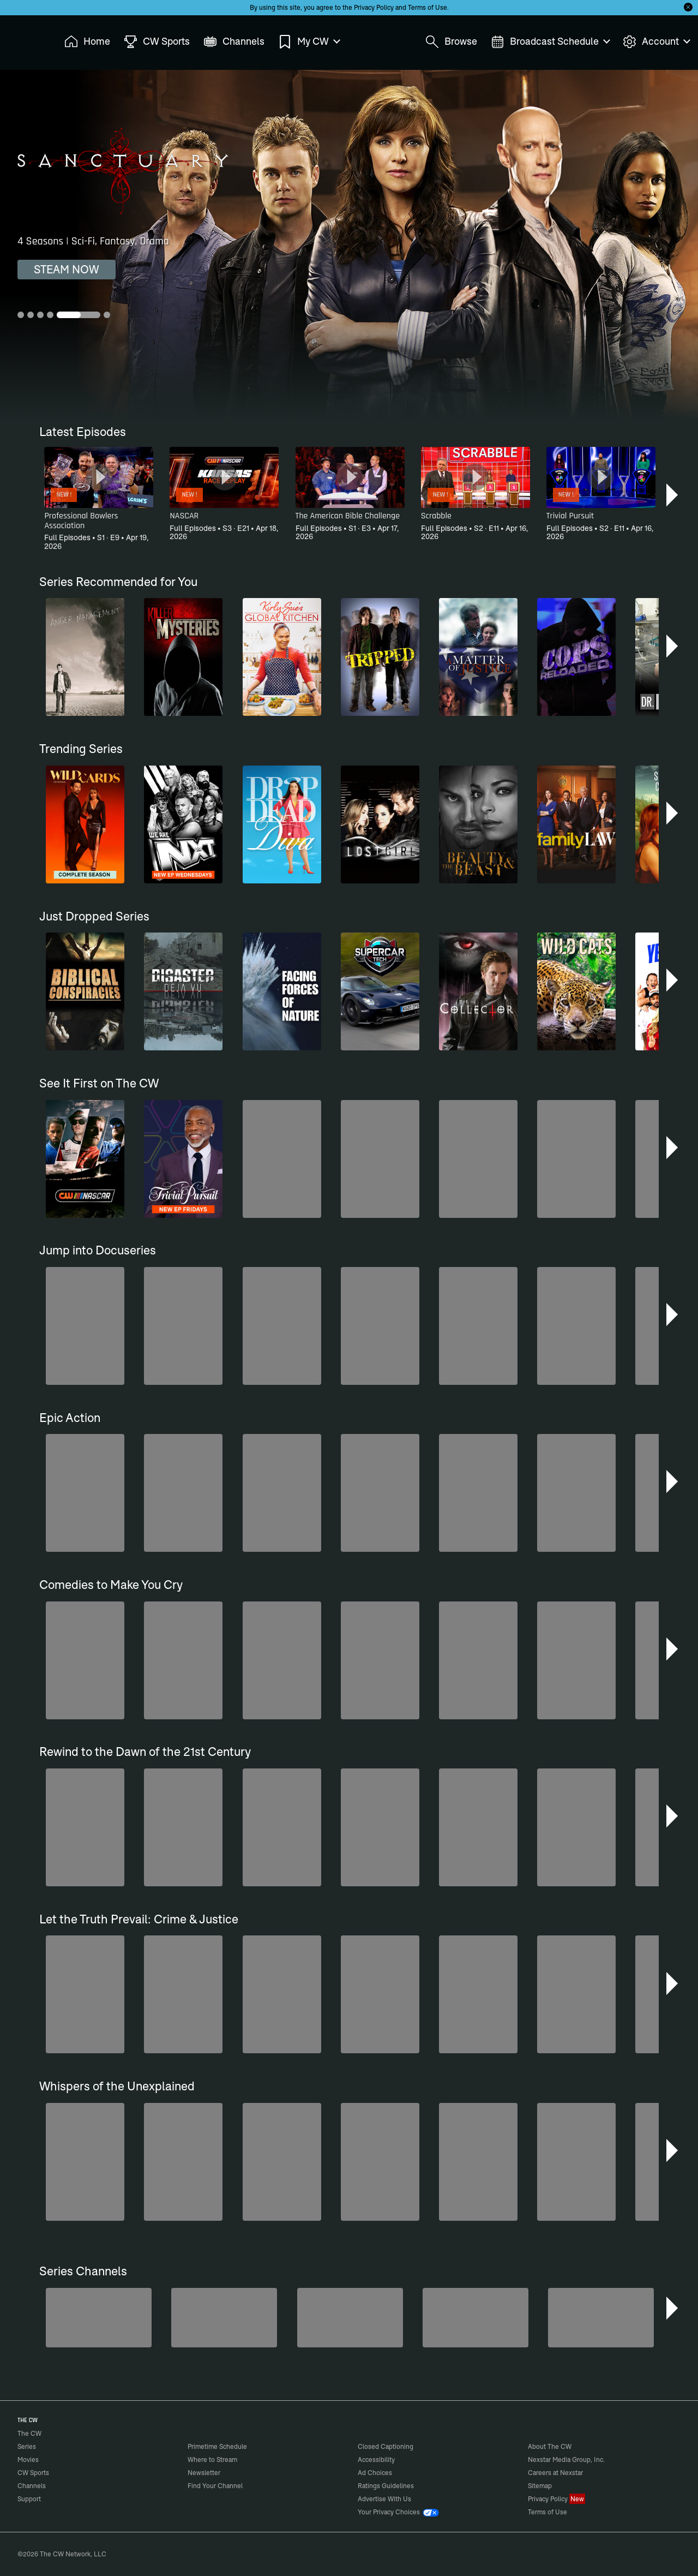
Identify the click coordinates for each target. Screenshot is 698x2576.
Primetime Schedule (217, 2446)
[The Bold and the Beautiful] (98, 2317)
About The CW (549, 2446)
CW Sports (33, 2473)
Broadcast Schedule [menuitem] (550, 41)
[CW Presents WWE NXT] (475, 2317)
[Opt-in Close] (688, 7)
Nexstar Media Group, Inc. (566, 2459)
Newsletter (204, 2473)
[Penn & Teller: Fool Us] (224, 2317)
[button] (673, 495)
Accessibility (376, 2459)
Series (26, 2446)
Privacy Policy (374, 7)
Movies (28, 2459)
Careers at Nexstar (555, 2473)
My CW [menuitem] (308, 41)
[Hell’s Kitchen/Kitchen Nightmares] (350, 2317)
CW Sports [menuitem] (157, 41)
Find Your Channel (215, 2486)
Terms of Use (427, 7)
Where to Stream (212, 2459)
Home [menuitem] (87, 41)
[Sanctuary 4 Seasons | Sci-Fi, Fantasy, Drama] (349, 244)
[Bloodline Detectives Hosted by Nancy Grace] (600, 2317)
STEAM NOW (66, 269)
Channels (31, 2486)
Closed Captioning (385, 2446)
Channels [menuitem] (233, 41)
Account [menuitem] (656, 41)
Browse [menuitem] (451, 41)
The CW (22, 39)
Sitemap (540, 2486)
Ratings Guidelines (386, 2486)
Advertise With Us (384, 2499)
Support (29, 2499)
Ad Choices (375, 2473)
